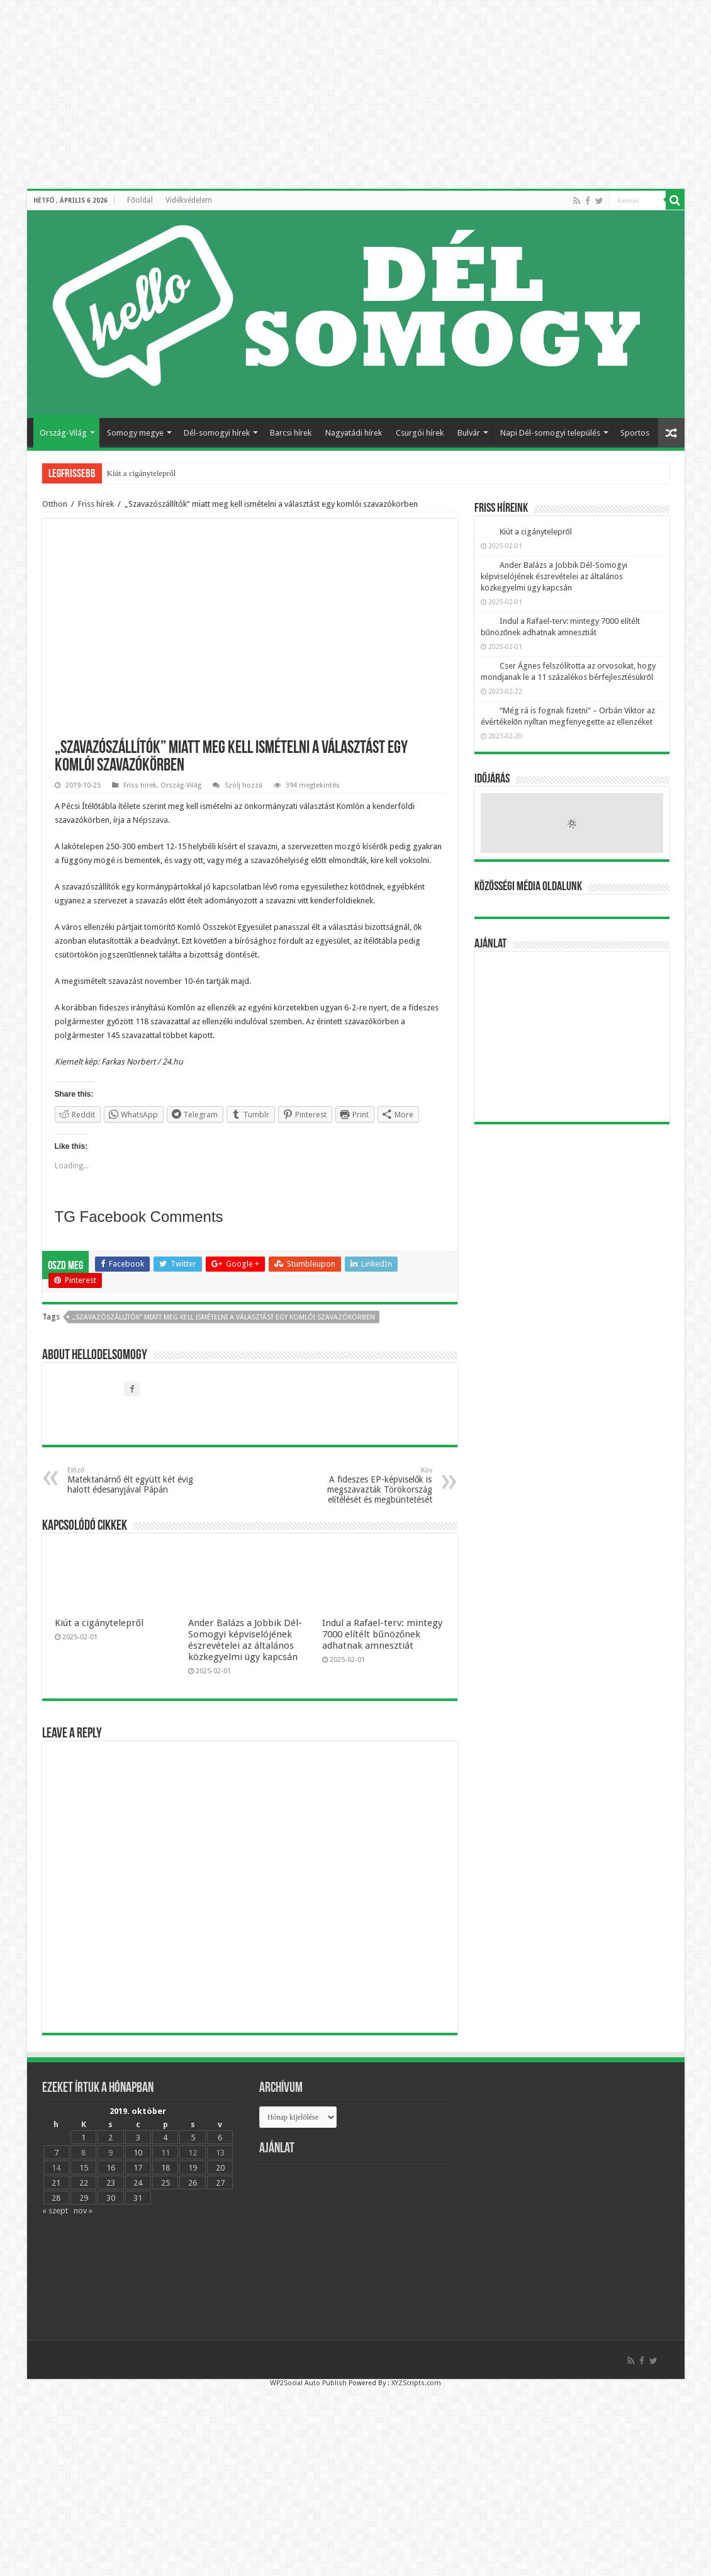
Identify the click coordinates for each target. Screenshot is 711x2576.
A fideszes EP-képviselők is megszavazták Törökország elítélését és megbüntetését (367, 1485)
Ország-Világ (63, 433)
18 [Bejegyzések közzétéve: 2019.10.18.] (165, 2167)
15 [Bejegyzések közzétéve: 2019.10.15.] (83, 2167)
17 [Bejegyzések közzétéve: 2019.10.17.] (137, 2167)
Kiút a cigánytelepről (141, 473)
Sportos (634, 433)
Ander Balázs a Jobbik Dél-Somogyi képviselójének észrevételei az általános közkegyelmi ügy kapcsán (245, 1640)
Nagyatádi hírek (353, 433)
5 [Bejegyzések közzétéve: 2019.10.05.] (193, 2137)
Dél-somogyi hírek (217, 433)
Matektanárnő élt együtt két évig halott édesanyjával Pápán (131, 1480)
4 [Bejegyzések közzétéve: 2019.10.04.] (165, 2137)
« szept (55, 2210)
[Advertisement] (572, 1037)
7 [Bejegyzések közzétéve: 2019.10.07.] (56, 2152)
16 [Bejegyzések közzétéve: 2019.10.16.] (110, 2167)
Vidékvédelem (188, 200)
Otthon (54, 504)
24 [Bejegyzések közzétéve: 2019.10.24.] (137, 2183)
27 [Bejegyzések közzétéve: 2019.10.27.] (220, 2183)
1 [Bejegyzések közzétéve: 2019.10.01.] (83, 2137)
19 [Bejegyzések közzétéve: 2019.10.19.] (192, 2167)
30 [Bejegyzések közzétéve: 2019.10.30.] (110, 2198)
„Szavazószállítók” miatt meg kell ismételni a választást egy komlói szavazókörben (223, 1317)
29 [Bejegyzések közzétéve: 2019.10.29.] (83, 2198)
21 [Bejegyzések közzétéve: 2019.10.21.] (56, 2183)
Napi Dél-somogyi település (550, 433)
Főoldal (140, 200)
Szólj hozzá (243, 785)
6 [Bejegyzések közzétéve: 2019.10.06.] (220, 2137)
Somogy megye (135, 433)
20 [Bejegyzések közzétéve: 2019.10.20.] (220, 2167)
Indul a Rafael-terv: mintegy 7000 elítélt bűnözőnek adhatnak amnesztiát (382, 1634)
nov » (83, 2210)
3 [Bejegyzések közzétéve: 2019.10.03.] (138, 2137)
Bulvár (468, 433)
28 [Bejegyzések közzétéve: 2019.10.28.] (56, 2198)
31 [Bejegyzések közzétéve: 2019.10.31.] (137, 2198)
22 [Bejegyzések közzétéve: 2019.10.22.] (83, 2183)
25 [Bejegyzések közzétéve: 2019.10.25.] (165, 2183)
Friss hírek (96, 504)
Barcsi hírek (290, 433)
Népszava (150, 820)
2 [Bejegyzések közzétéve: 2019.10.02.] (110, 2137)
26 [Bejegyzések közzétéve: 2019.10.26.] (192, 2183)
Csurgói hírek (420, 433)
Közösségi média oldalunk (528, 887)
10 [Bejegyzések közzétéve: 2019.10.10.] (137, 2152)
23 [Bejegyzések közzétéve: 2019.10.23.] (110, 2183)
